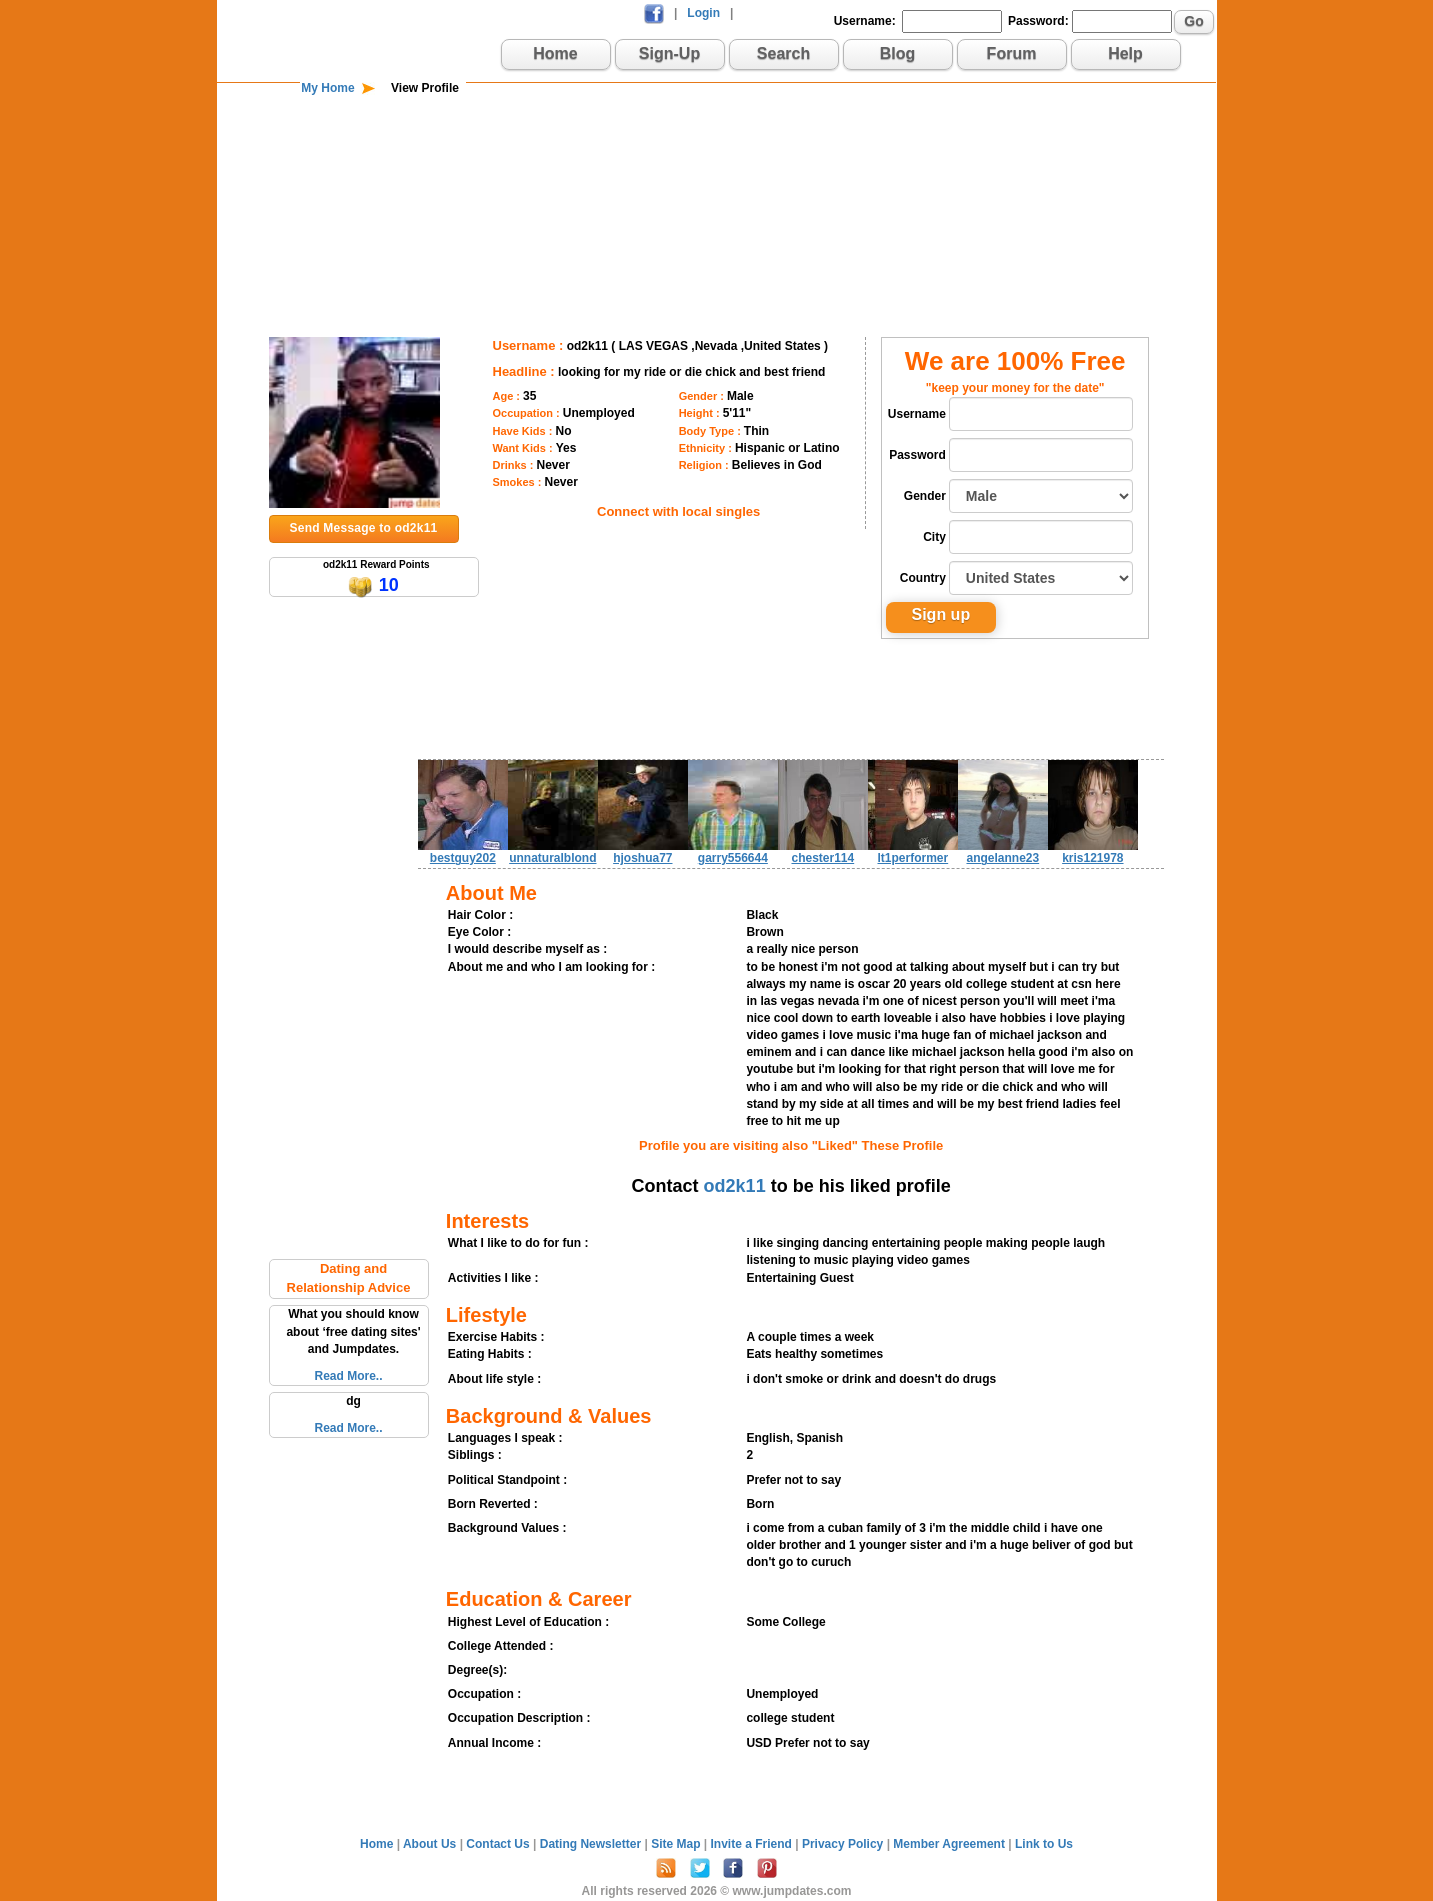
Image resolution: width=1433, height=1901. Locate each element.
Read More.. (348, 1376)
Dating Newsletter (592, 1844)
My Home (327, 88)
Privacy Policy (844, 1844)
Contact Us (499, 1844)
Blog (898, 53)
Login (703, 13)
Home (555, 53)
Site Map (677, 1844)
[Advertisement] (717, 162)
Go (1193, 21)
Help (1125, 53)
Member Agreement (950, 1844)
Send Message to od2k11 (364, 528)
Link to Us (1044, 1844)
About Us (431, 1844)
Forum (1012, 53)
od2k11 (735, 1186)
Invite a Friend (753, 1844)
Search (783, 53)
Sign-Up (669, 53)
